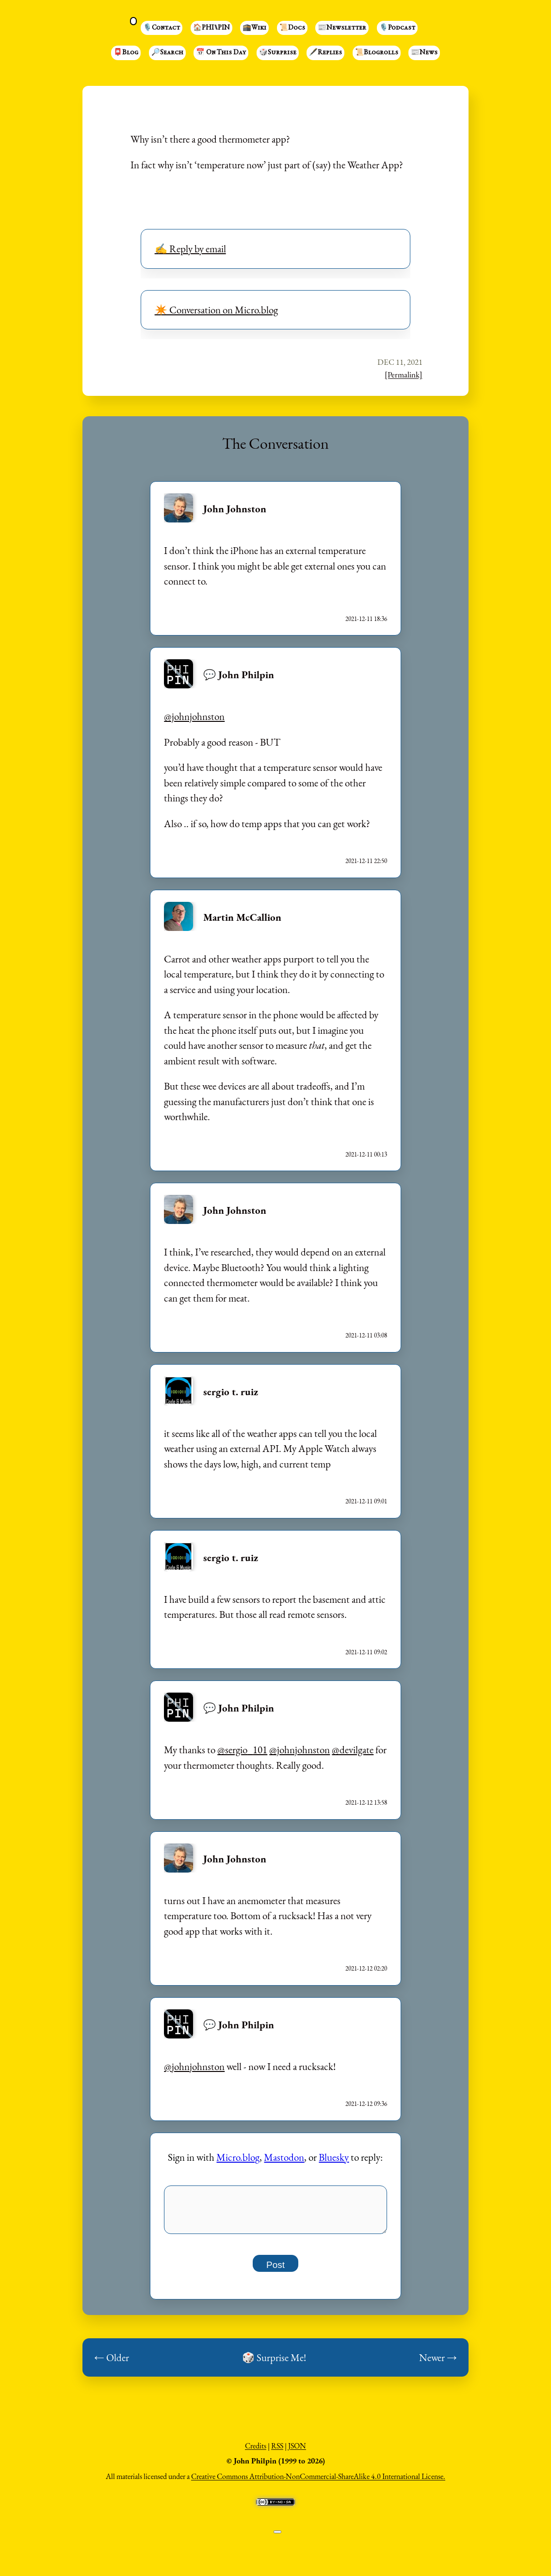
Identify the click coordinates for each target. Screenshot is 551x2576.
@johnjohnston (194, 716)
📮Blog (125, 52)
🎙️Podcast (397, 28)
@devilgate (352, 1749)
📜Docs (292, 28)
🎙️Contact (161, 28)
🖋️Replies (325, 52)
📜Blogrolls (376, 52)
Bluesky (334, 2157)
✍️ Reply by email (190, 248)
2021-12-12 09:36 (366, 2104)
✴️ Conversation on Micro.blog (216, 309)
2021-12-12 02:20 (366, 1968)
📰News (424, 52)
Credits (255, 2451)
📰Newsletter (342, 28)
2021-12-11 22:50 (366, 861)
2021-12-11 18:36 (366, 619)
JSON (297, 2451)
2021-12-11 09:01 (366, 1501)
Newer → (438, 2362)
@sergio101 (242, 1749)
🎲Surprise (277, 52)
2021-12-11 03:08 (366, 1335)
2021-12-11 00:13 (366, 1154)
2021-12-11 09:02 (366, 1652)
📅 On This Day (221, 52)
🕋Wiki (254, 28)
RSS (277, 2451)
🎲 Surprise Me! (274, 2362)
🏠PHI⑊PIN (211, 28)
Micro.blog (237, 2157)
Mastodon (284, 2157)
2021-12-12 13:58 (366, 1802)
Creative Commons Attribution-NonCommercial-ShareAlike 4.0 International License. (318, 2482)
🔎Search (167, 52)
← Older (111, 2362)
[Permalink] (403, 374)
